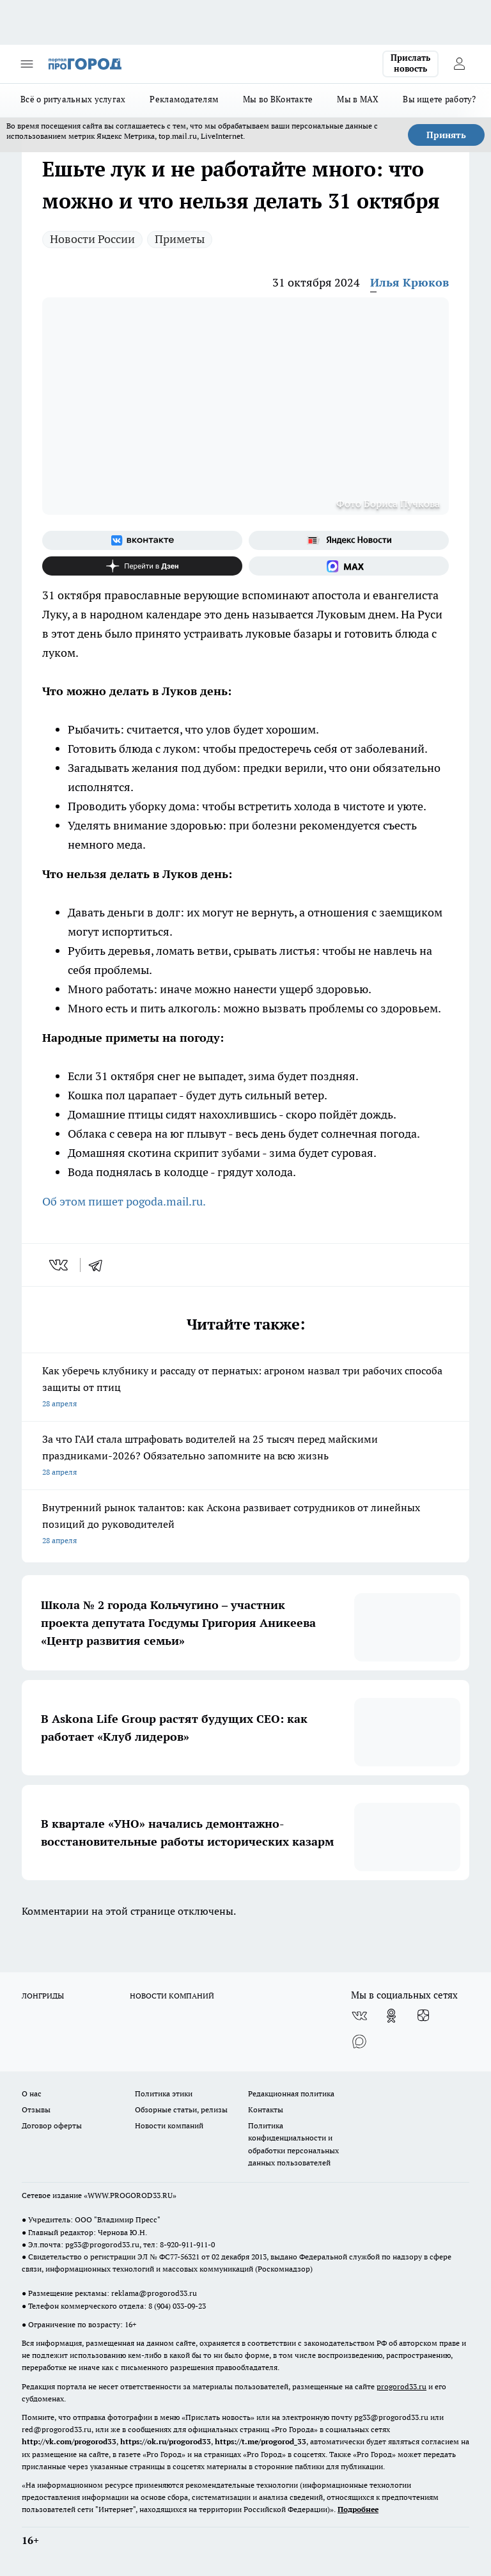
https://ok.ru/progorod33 (165, 2441)
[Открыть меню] (27, 64)
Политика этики (163, 2093)
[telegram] (100, 1265)
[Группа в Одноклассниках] (391, 2016)
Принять (446, 135)
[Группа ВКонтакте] (142, 540)
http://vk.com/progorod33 (69, 2441)
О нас (32, 2093)
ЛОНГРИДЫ (43, 1995)
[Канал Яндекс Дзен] (142, 566)
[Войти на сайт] (459, 64)
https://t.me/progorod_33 (260, 2441)
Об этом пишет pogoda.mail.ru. (124, 1201)
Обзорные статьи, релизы (181, 2109)
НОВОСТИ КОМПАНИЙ (172, 1995)
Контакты (265, 2109)
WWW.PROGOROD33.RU (130, 2195)
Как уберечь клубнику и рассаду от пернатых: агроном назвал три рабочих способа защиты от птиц (245, 1388)
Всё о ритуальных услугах (72, 99)
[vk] (60, 1265)
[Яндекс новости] (349, 540)
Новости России (92, 239)
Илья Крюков (409, 282)
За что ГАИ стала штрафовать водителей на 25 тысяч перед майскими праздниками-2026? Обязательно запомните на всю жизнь (245, 1456)
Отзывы (36, 2109)
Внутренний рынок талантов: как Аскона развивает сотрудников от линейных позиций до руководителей (245, 1525)
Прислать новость (410, 63)
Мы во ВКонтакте (278, 99)
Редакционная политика (291, 2093)
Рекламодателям (184, 99)
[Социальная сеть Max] (349, 566)
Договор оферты (52, 2125)
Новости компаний (169, 2125)
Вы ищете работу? (439, 99)
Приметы (180, 239)
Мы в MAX (357, 99)
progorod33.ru (401, 2386)
